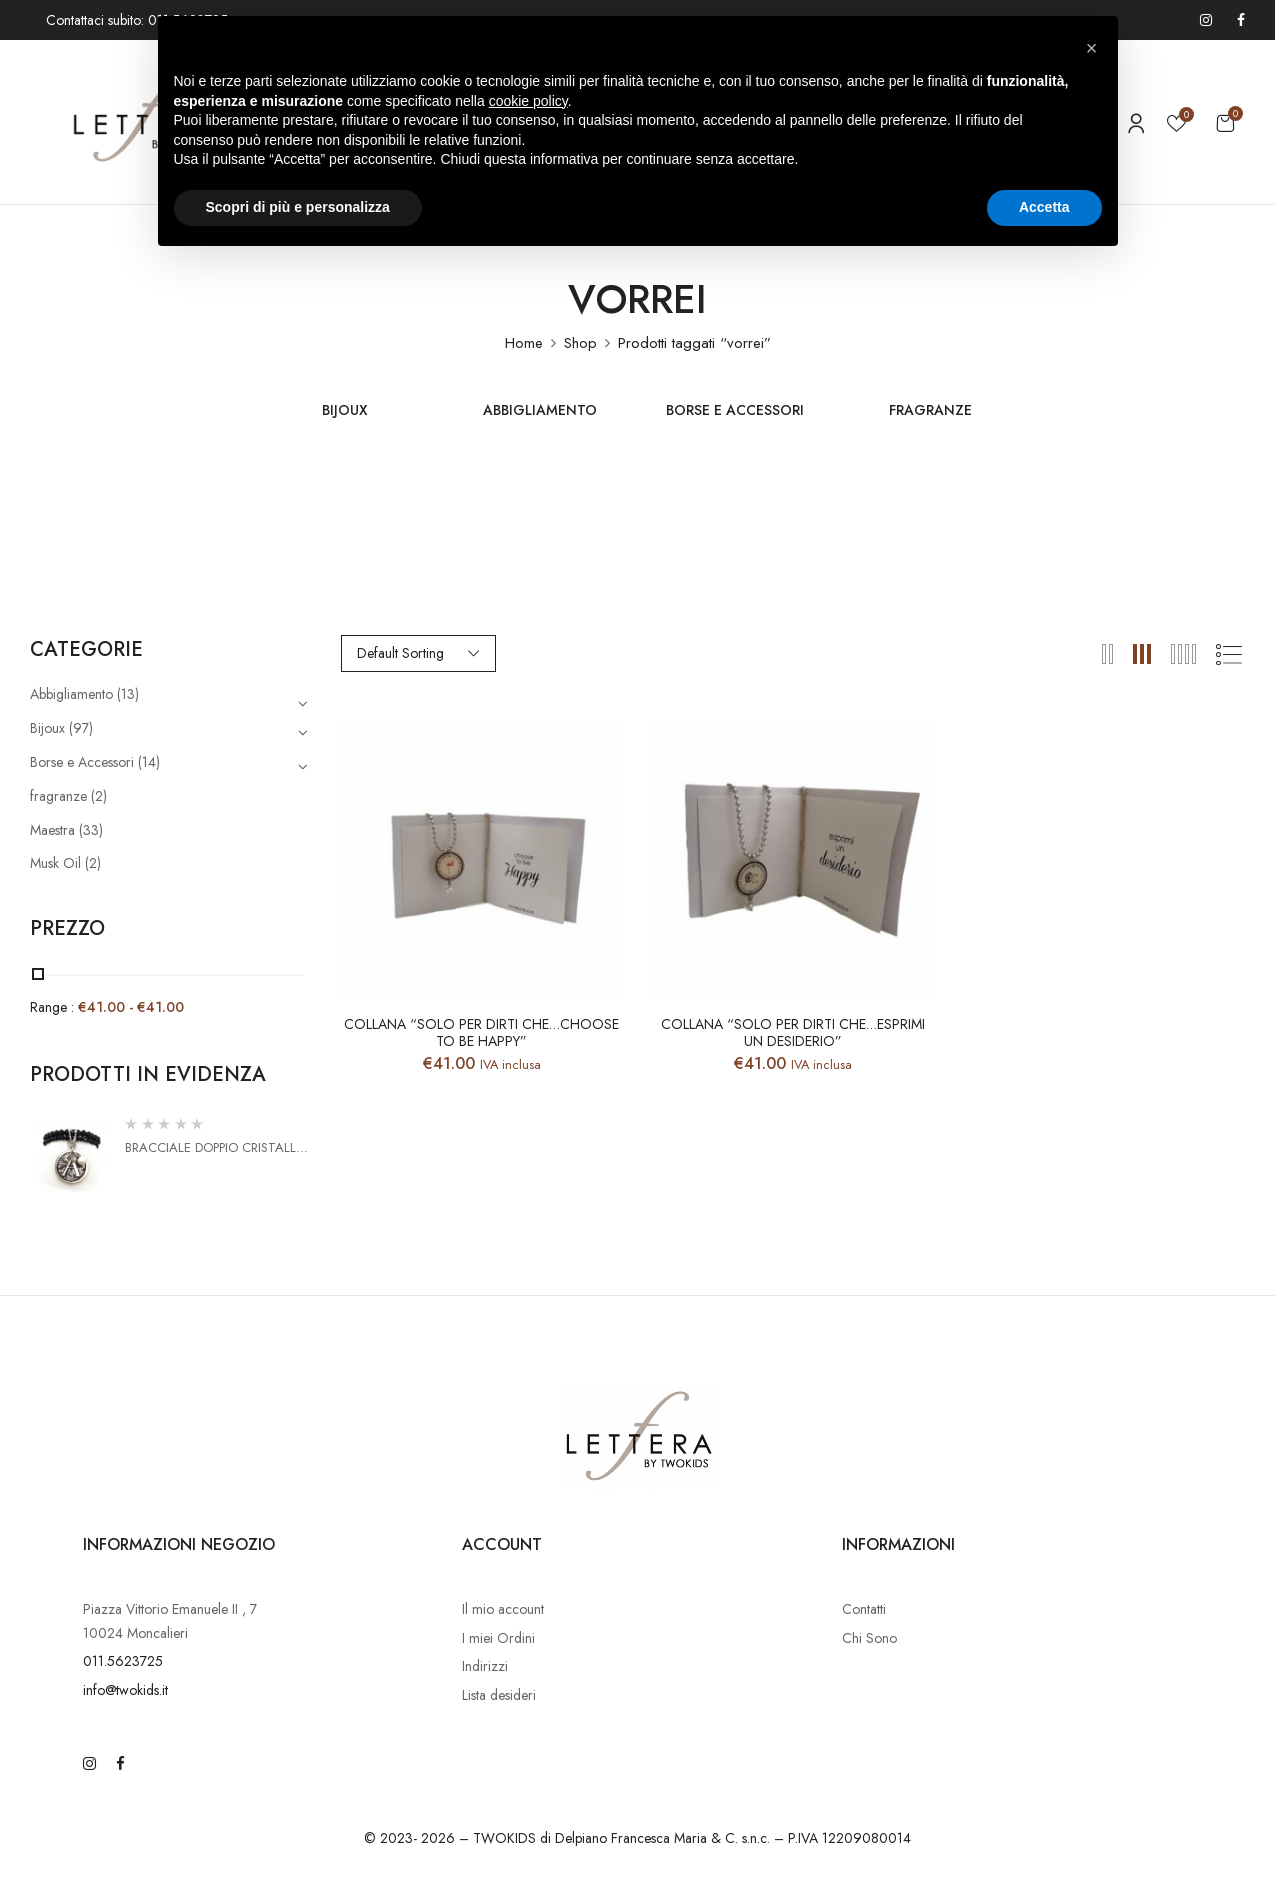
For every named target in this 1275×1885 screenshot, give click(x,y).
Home (524, 343)
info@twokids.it (125, 1690)
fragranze (930, 411)
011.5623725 (123, 1661)
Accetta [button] (1044, 207)
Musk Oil (55, 863)
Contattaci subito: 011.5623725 (137, 20)
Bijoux (345, 411)
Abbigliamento (540, 411)
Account (502, 1544)
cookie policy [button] (528, 101)
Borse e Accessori (735, 411)
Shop (580, 343)
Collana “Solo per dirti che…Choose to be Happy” (481, 1033)
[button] (1225, 122)
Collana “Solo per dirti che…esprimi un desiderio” (793, 1033)
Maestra (52, 830)
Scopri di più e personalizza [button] (298, 207)
